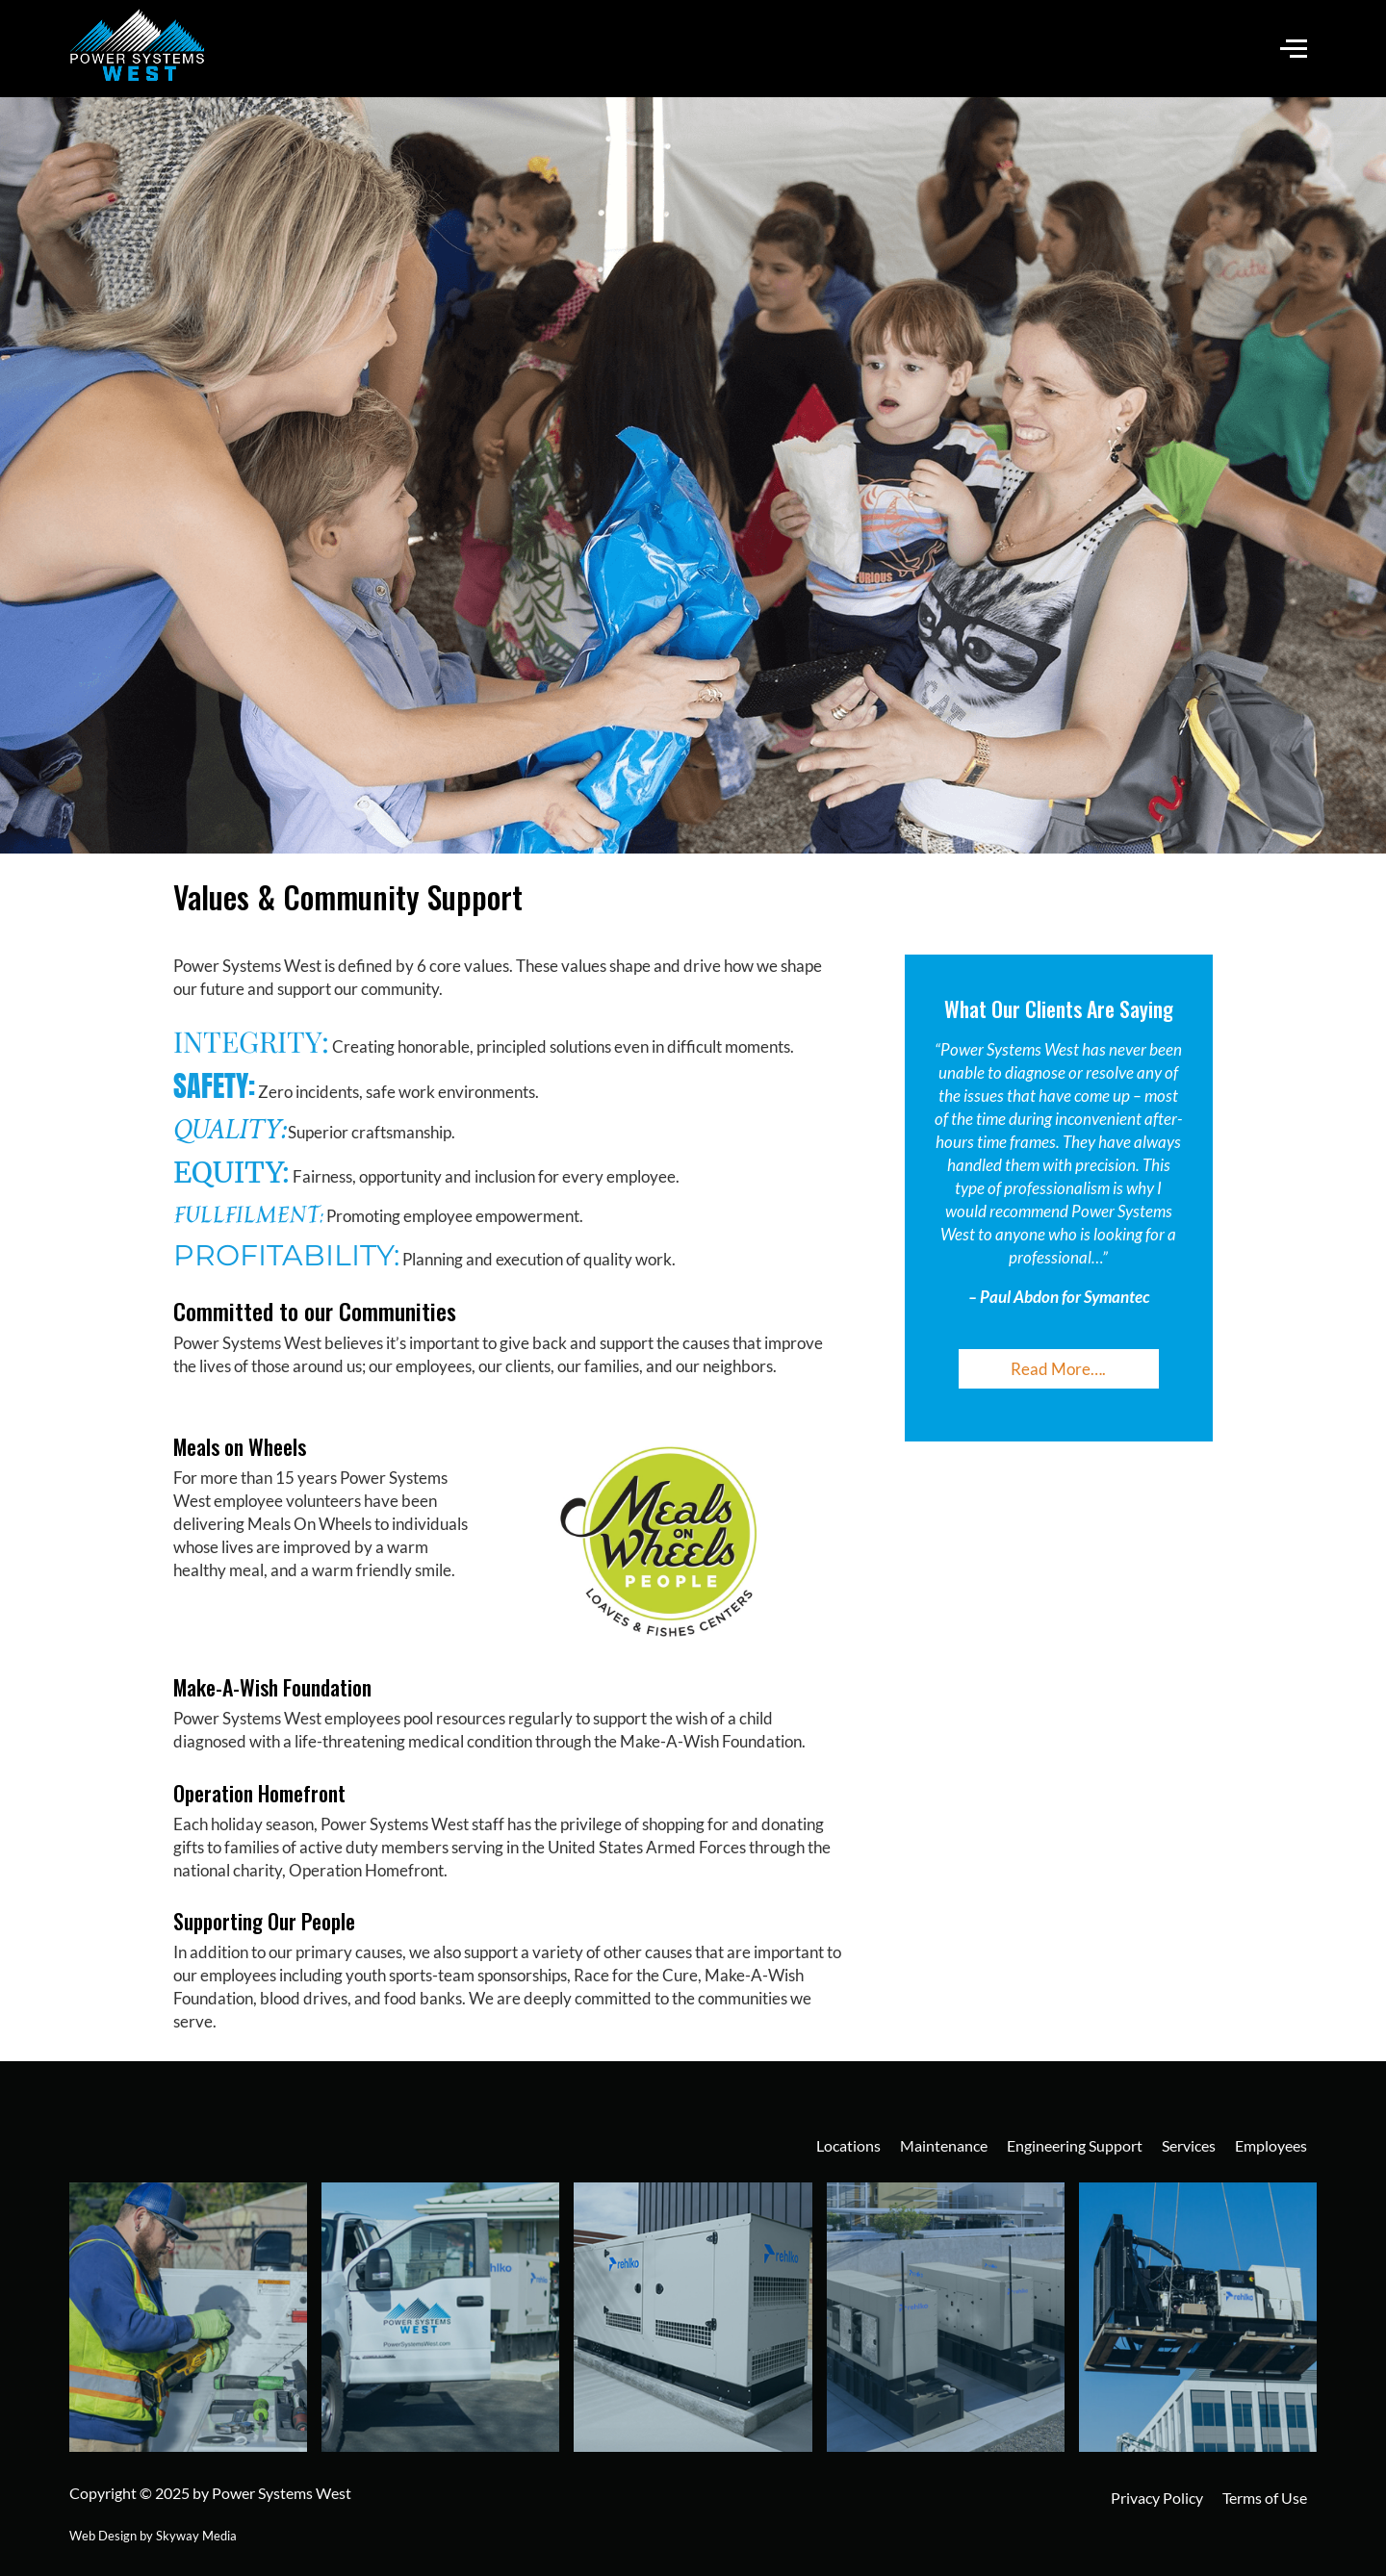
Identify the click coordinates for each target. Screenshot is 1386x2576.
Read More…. (1058, 1369)
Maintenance (944, 2145)
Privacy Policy (1157, 2497)
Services (1189, 2145)
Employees (1271, 2145)
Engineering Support (1074, 2145)
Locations (848, 2145)
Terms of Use (1264, 2497)
